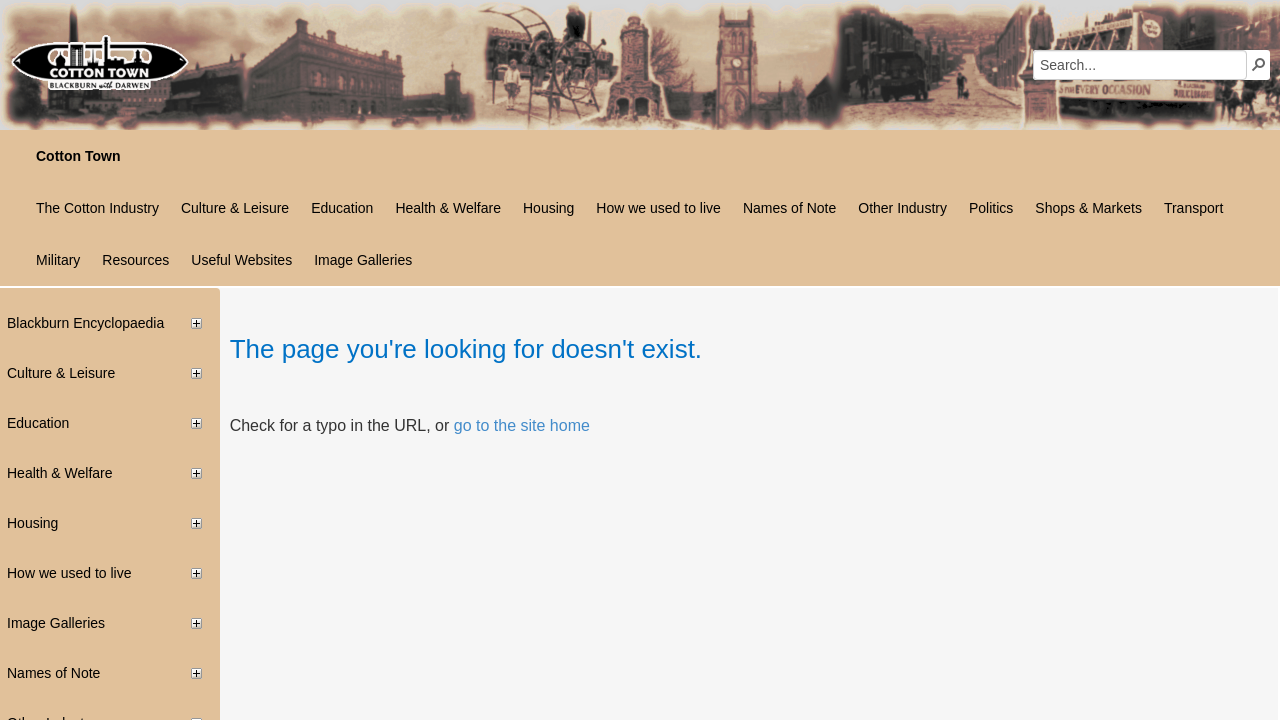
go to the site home (522, 425)
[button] (1259, 64)
